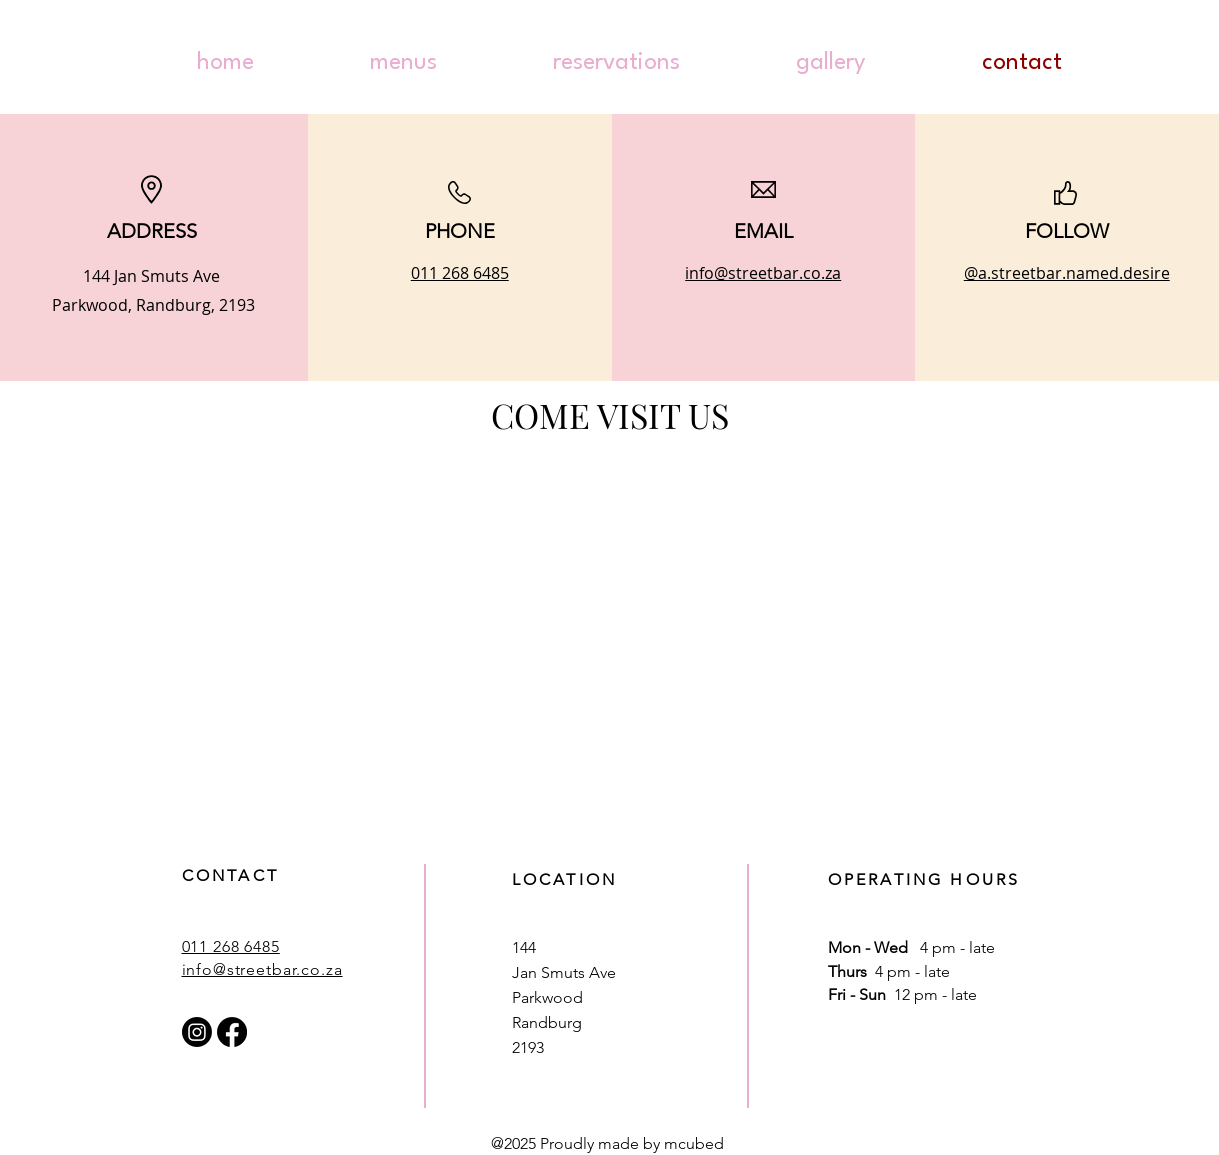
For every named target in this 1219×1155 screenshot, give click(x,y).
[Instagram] (197, 1032)
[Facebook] (232, 1032)
